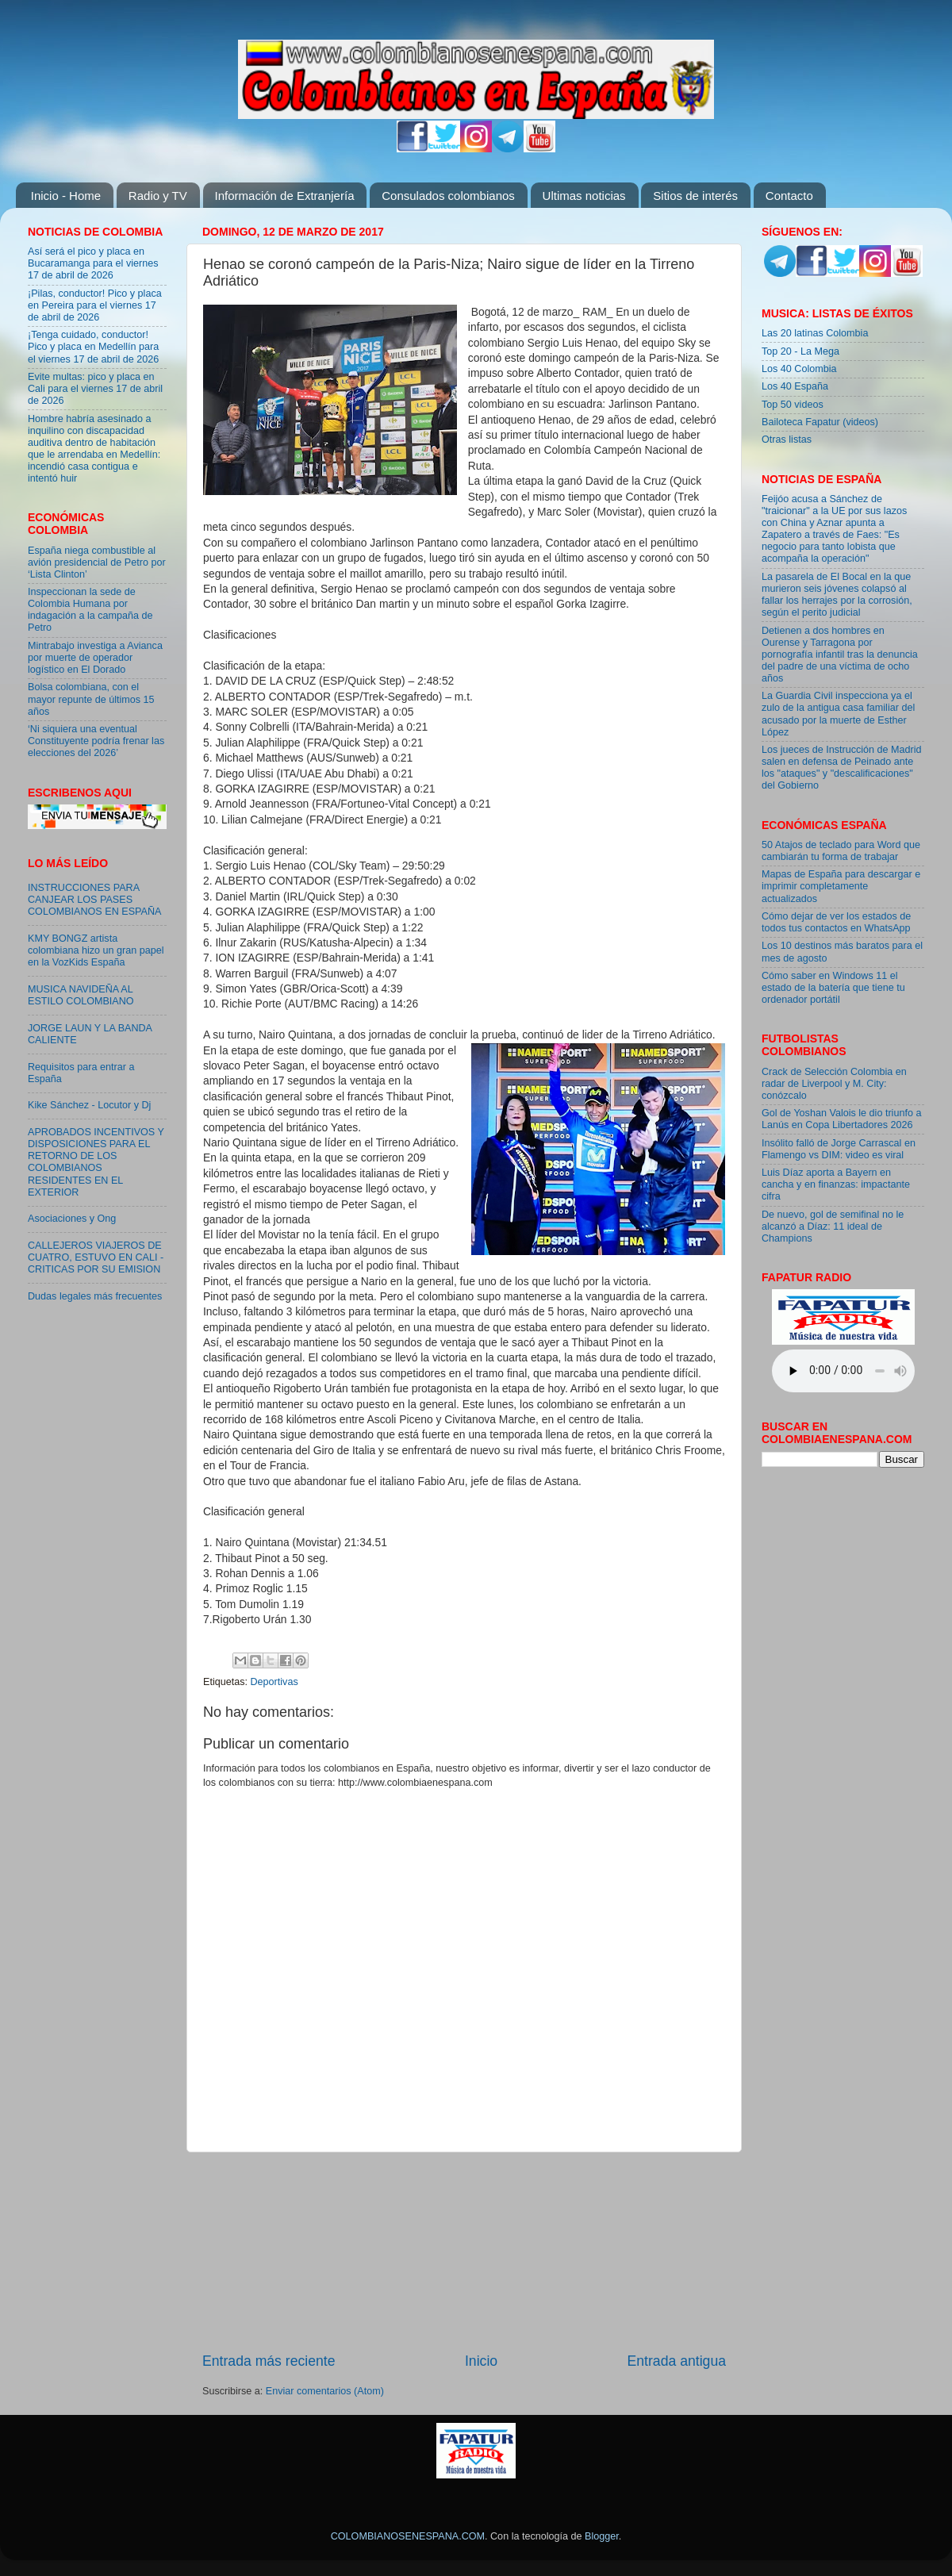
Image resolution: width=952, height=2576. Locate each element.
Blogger (602, 2536)
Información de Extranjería (285, 195)
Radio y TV (158, 195)
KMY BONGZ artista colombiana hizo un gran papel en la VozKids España (96, 950)
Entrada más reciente (269, 2361)
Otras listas (787, 439)
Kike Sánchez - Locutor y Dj (89, 1105)
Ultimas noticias (584, 195)
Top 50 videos (792, 404)
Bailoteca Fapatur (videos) (820, 422)
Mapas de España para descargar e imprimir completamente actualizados (841, 886)
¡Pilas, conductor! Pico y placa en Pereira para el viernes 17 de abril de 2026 (95, 305)
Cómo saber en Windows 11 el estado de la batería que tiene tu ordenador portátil (833, 987)
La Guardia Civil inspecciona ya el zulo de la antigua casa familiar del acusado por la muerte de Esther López (838, 713)
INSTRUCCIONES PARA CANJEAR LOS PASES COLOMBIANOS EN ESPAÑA (94, 899)
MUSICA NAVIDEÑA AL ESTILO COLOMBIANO (81, 995)
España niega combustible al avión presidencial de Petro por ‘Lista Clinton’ (97, 562)
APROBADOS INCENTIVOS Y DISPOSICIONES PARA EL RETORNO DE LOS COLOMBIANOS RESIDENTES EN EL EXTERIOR (96, 1162)
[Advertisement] (464, 2251)
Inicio (481, 2361)
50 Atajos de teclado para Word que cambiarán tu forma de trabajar (841, 850)
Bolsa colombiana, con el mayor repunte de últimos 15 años (91, 698)
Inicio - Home (66, 195)
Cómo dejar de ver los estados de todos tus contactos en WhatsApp (836, 922)
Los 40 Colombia (799, 368)
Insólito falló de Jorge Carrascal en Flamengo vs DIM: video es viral (839, 1149)
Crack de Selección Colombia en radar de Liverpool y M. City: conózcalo (834, 1083)
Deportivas (274, 1681)
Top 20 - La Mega (800, 351)
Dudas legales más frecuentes (95, 1296)
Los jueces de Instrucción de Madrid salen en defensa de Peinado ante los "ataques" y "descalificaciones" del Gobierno (842, 767)
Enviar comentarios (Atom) (325, 2391)
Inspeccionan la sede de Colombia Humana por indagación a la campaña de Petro (90, 609)
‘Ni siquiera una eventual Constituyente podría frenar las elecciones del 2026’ (96, 741)
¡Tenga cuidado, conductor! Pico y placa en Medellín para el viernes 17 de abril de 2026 (93, 346)
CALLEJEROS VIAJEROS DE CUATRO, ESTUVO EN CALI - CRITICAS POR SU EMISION (95, 1257)
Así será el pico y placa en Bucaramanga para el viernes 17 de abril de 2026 (93, 263)
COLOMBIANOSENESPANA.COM (408, 2536)
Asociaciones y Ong (72, 1218)
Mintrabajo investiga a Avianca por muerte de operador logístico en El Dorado (95, 657)
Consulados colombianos (448, 195)
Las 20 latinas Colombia (815, 333)
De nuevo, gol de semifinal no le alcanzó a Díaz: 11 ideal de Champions (833, 1226)
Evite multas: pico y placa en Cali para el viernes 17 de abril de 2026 (95, 388)
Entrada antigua (677, 2361)
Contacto (789, 195)
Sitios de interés (695, 195)
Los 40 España (795, 386)
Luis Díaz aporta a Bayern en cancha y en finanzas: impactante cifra (836, 1184)
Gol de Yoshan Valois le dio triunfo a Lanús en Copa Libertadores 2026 (841, 1119)
